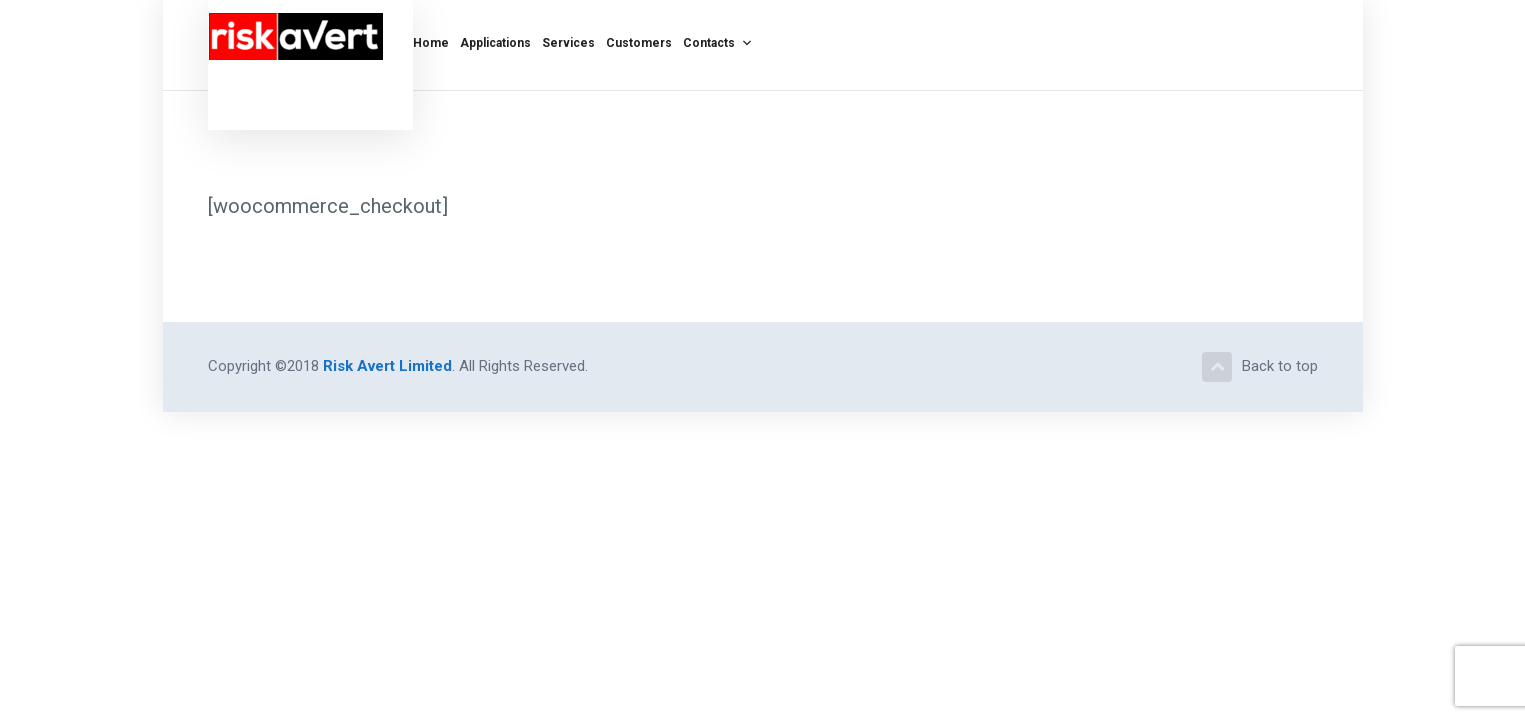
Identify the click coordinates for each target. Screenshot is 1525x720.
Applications (495, 39)
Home (431, 39)
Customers (639, 39)
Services (568, 39)
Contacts (718, 39)
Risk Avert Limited (387, 366)
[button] (744, 43)
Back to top (1260, 367)
